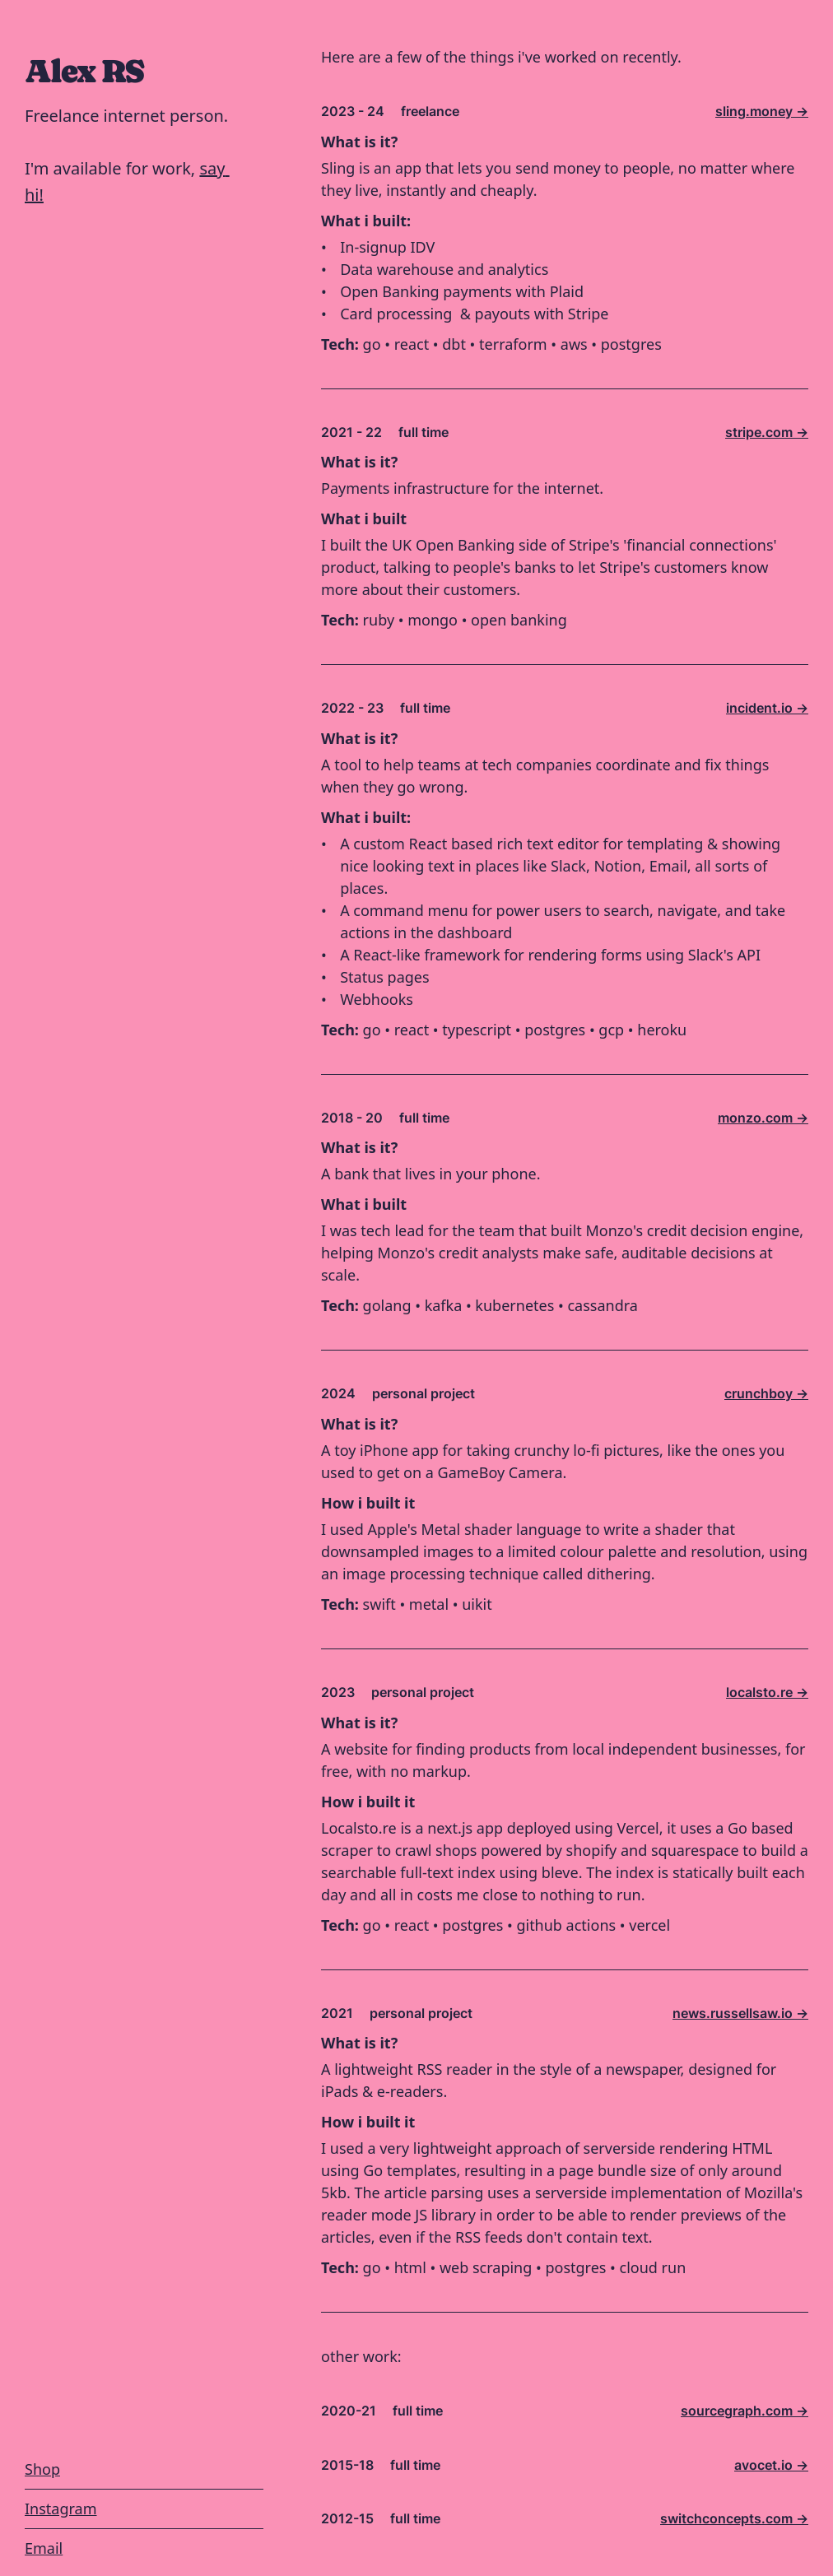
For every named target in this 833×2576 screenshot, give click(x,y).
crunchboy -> (766, 1393)
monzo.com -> (763, 1117)
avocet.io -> (771, 2465)
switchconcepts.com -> (734, 2518)
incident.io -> (767, 708)
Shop (42, 2469)
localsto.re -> (767, 1692)
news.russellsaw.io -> (740, 2013)
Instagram (61, 2508)
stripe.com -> (766, 432)
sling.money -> (761, 111)
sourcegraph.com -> (744, 2410)
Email (44, 2548)
